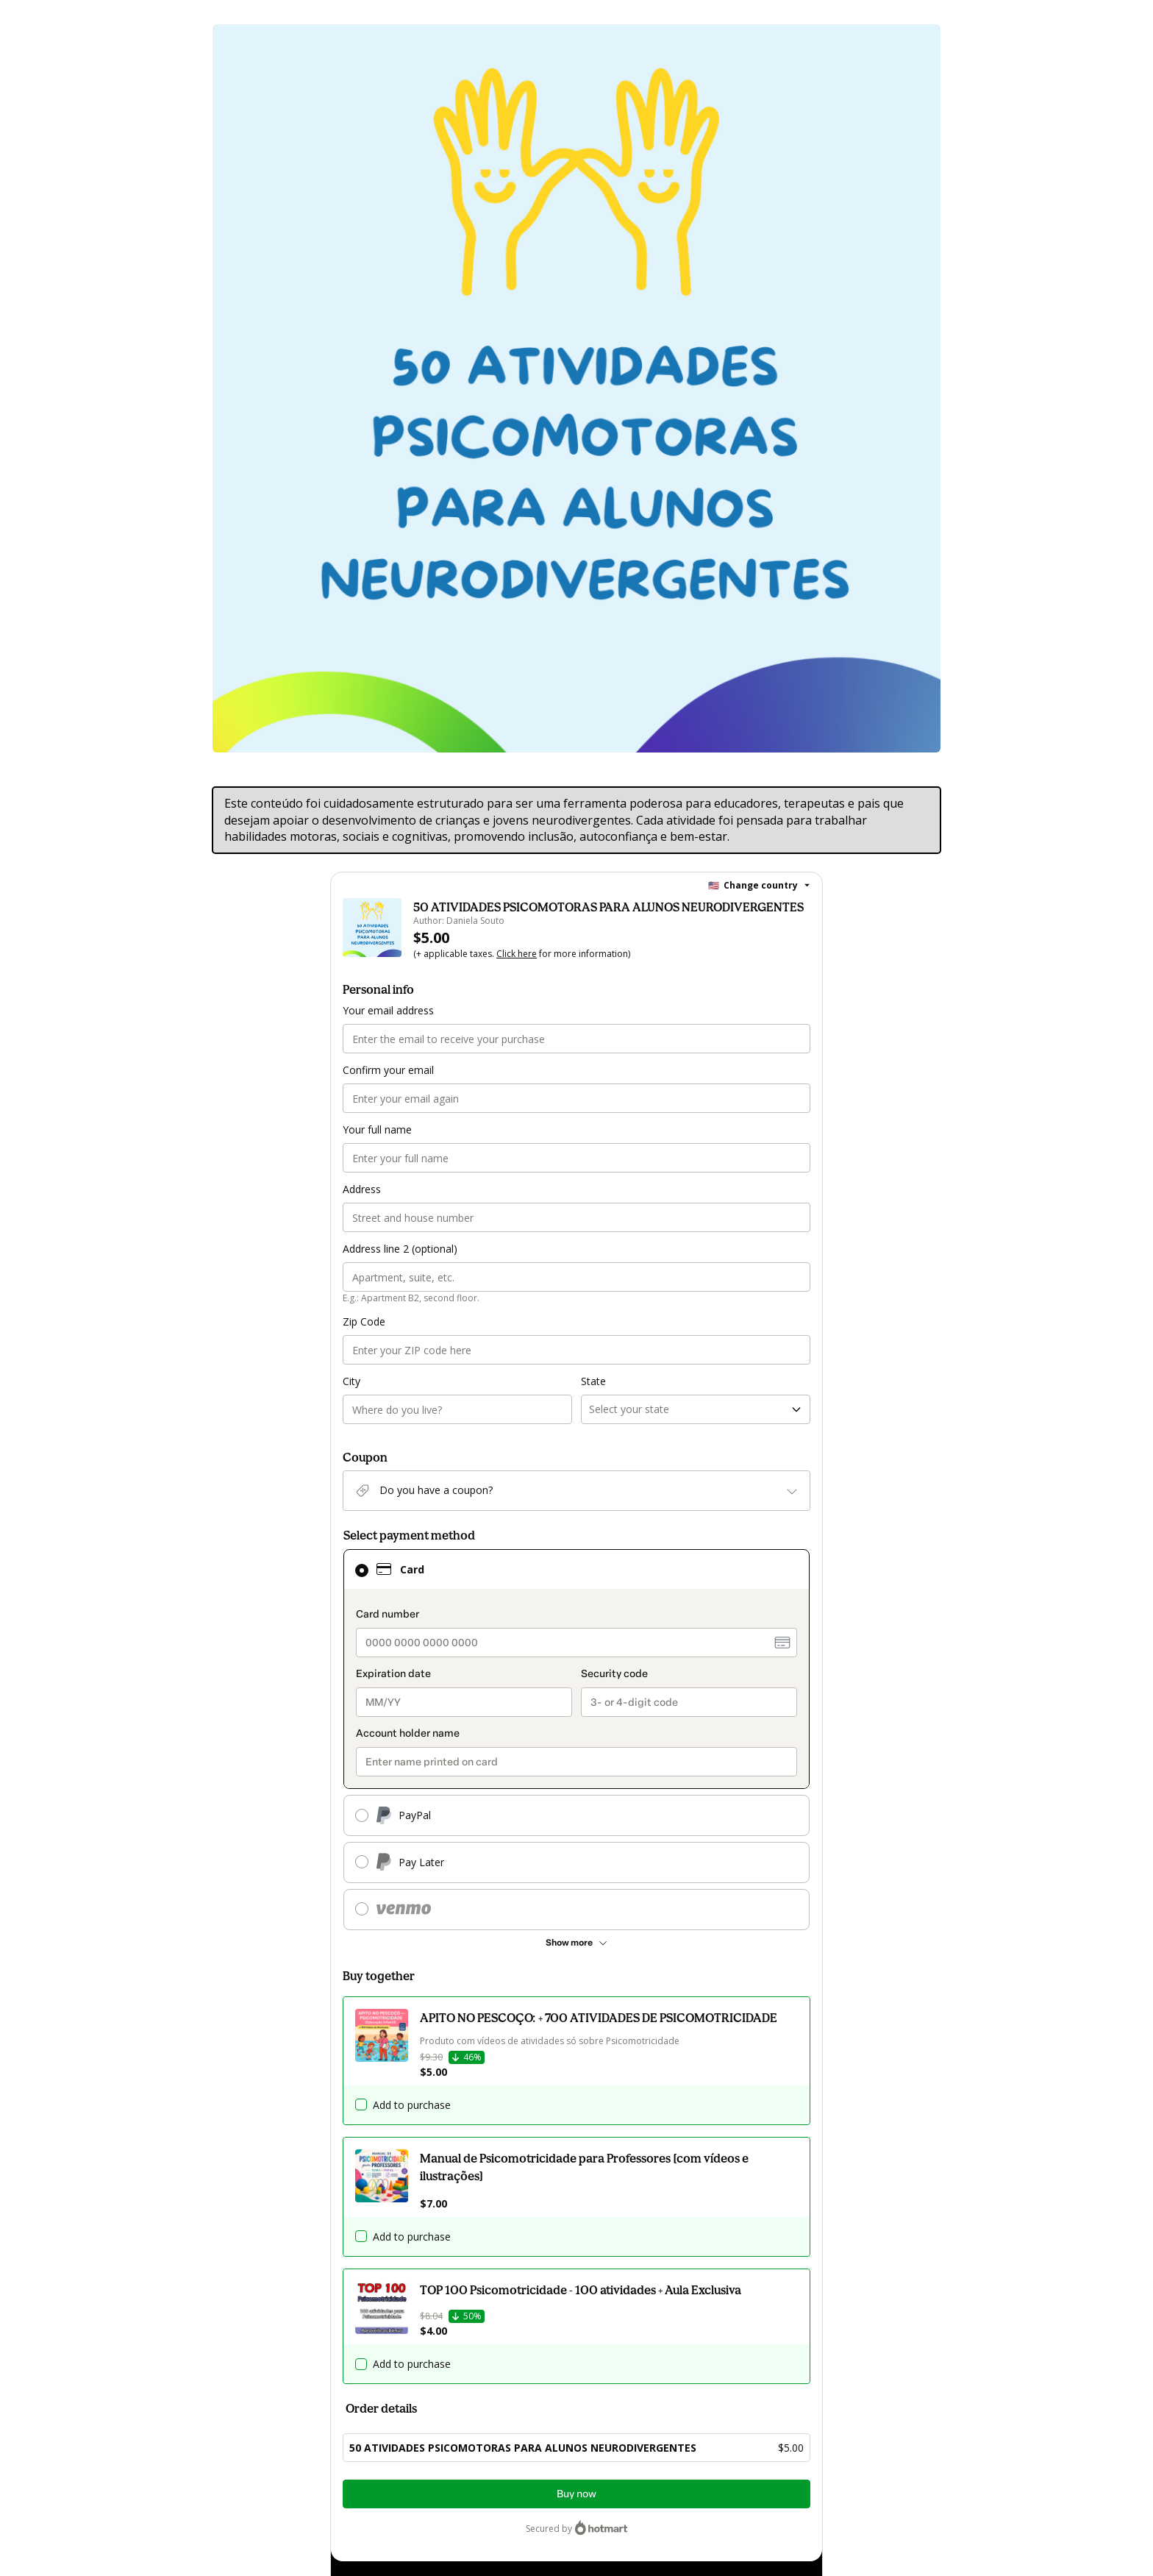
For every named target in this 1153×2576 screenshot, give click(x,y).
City (351, 1381)
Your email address (388, 1010)
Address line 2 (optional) (400, 1249)
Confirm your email (388, 1070)
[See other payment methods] (576, 1942)
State (593, 1381)
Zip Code (364, 1321)
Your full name (377, 1129)
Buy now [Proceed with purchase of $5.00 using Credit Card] (576, 2494)
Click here (516, 953)
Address (362, 1189)
